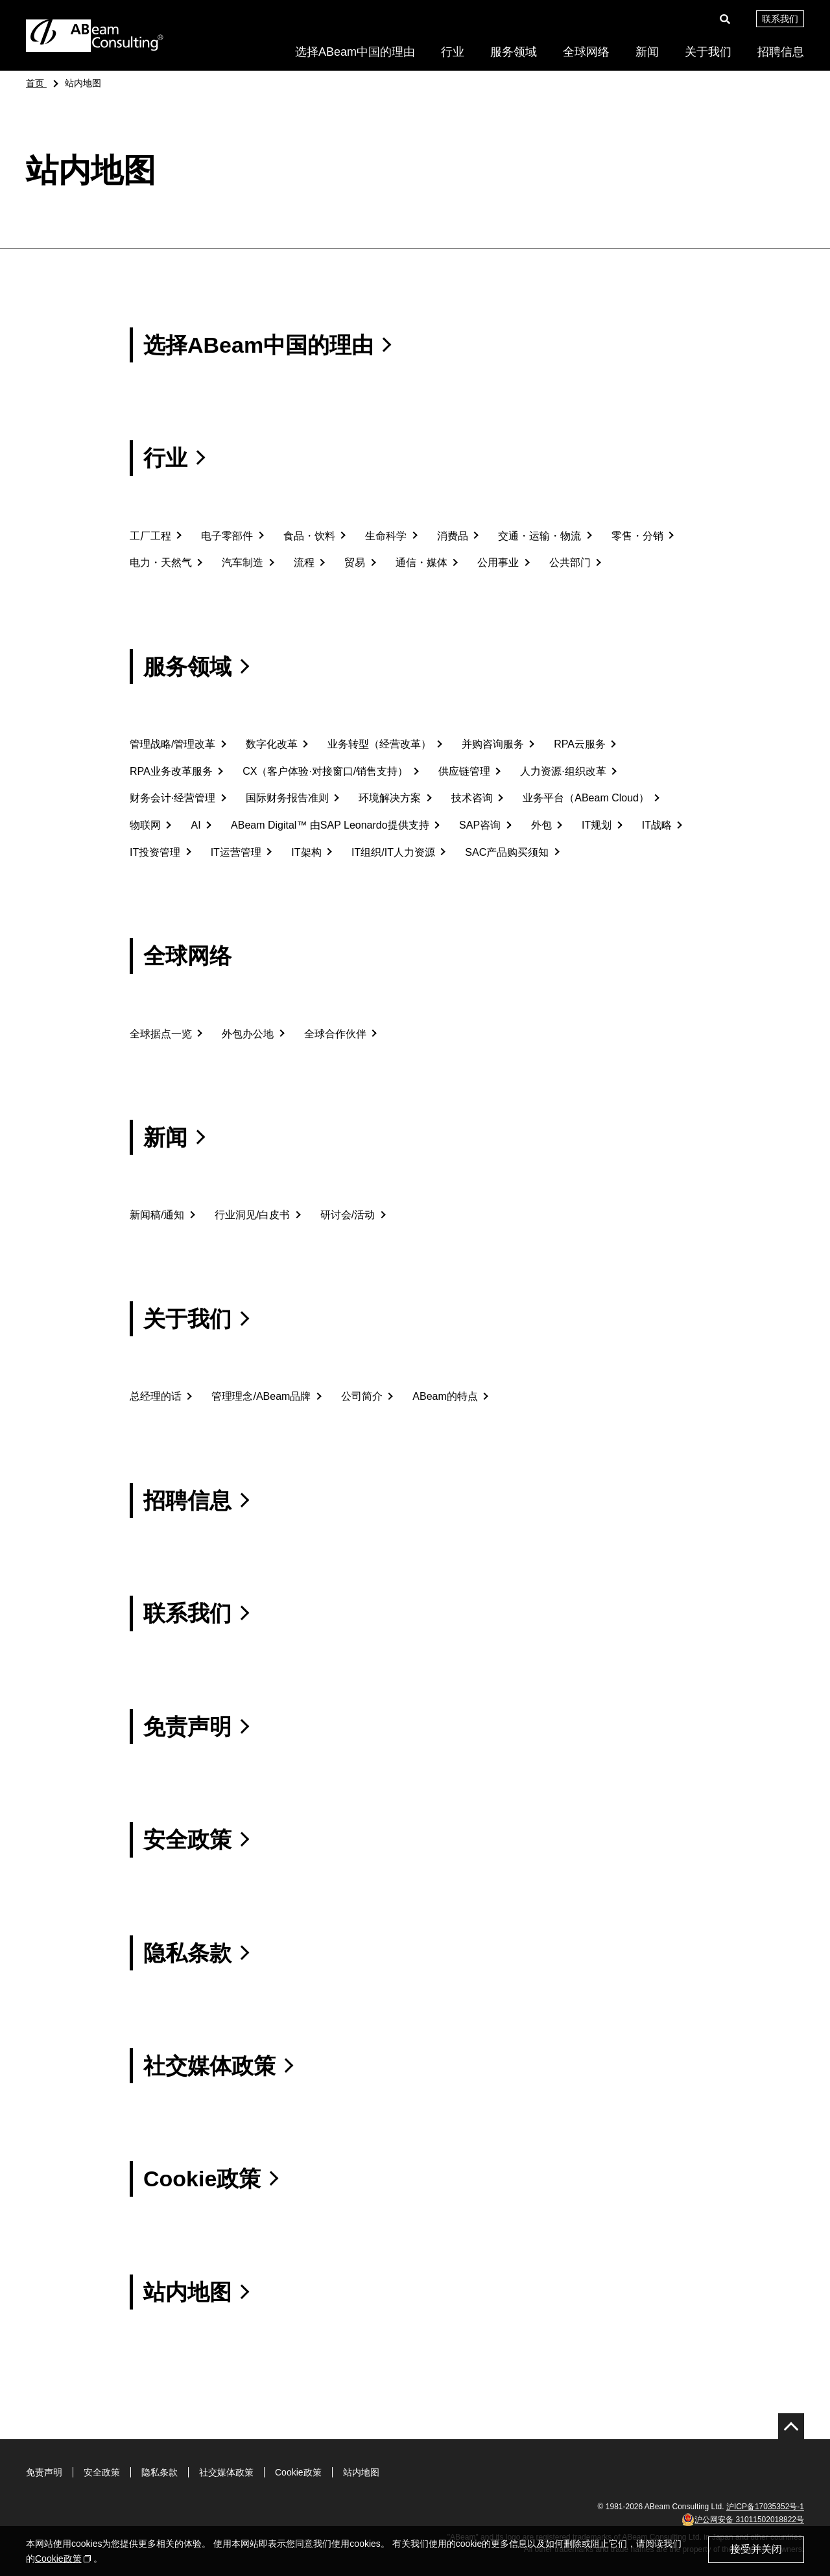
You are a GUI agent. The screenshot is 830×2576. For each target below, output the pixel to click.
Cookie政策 (298, 2472)
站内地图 (361, 2472)
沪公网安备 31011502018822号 (743, 2519)
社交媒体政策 (226, 2472)
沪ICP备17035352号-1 (765, 2506)
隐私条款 (159, 2472)
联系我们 (780, 19)
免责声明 (44, 2472)
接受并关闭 (756, 2549)
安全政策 (102, 2472)
